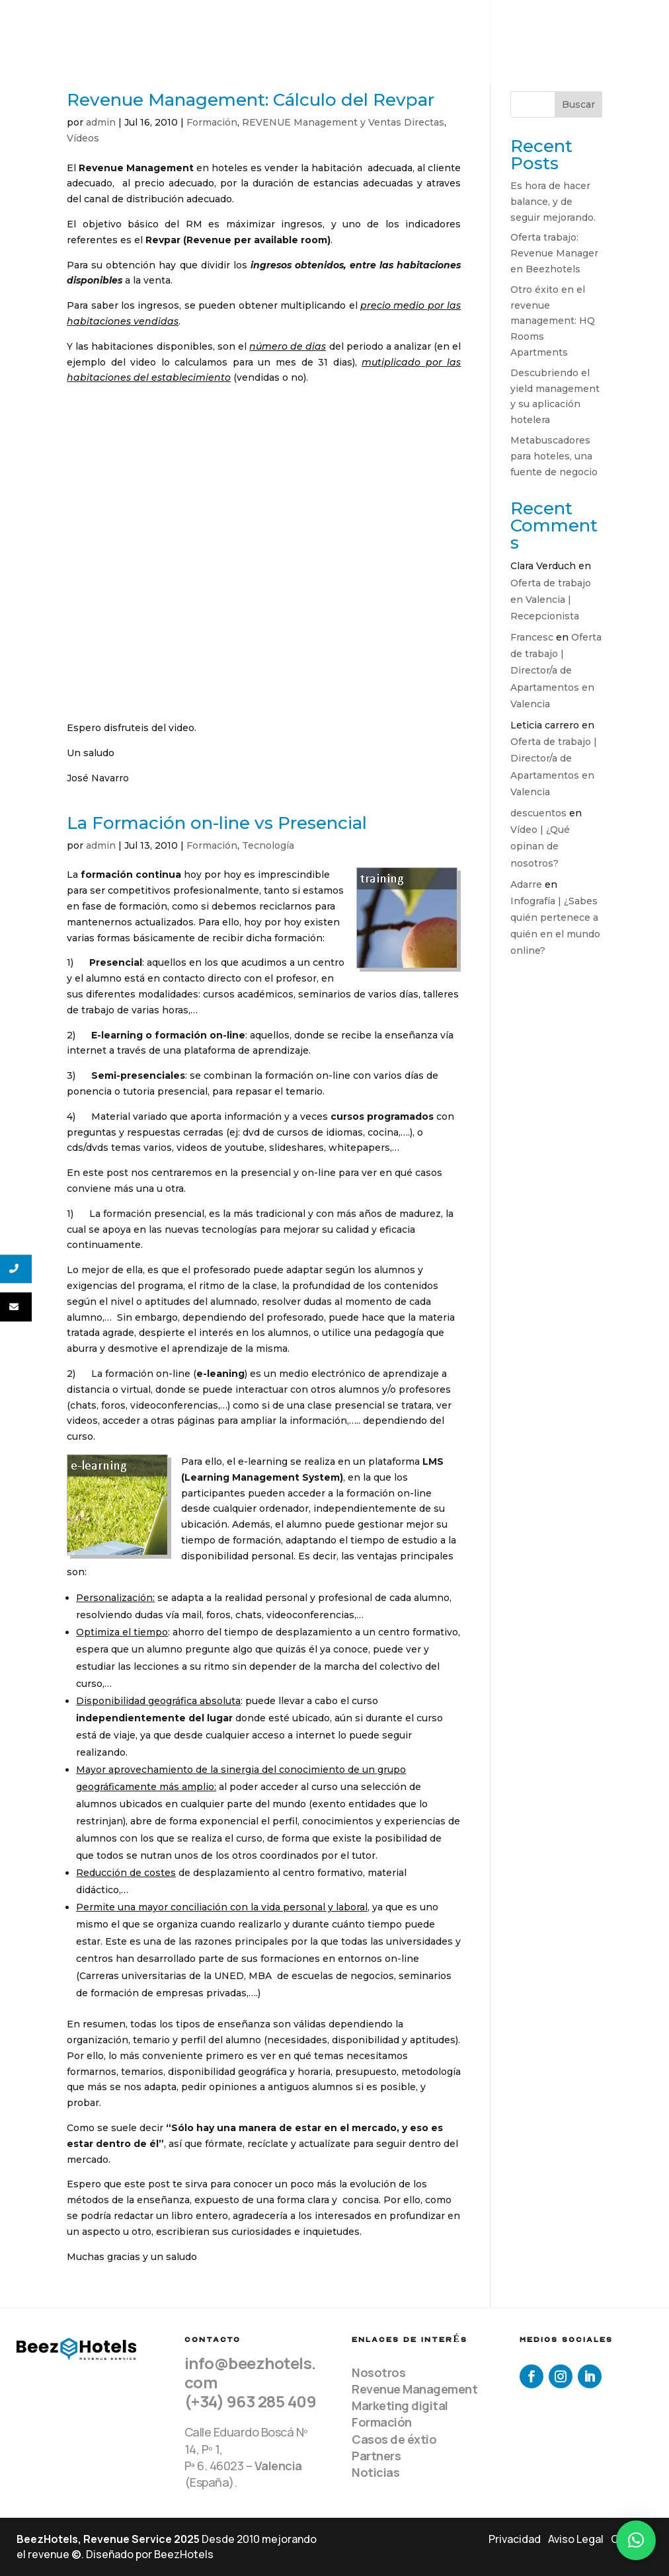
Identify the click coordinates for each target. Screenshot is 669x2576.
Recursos (536, 27)
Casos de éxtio (394, 2439)
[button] (636, 2540)
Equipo (304, 27)
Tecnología (268, 845)
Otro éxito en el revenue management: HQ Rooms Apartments (552, 321)
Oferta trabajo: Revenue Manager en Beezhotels (554, 253)
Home (253, 27)
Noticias (375, 2472)
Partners (376, 2456)
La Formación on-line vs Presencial (217, 823)
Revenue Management (414, 2389)
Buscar (578, 104)
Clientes (452, 27)
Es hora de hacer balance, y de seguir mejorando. (553, 201)
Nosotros (378, 2372)
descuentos (538, 813)
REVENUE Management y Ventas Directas (343, 122)
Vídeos (83, 138)
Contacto (266, 58)
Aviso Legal (576, 2539)
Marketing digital (400, 2405)
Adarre (526, 884)
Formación (211, 122)
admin (101, 122)
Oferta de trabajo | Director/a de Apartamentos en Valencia (556, 670)
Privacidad (515, 2539)
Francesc (531, 637)
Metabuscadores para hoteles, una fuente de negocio (554, 456)
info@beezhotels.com (250, 2372)
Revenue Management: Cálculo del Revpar (250, 99)
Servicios (368, 27)
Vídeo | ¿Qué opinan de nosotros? (540, 846)
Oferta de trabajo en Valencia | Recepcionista (550, 599)
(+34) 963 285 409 (250, 2401)
